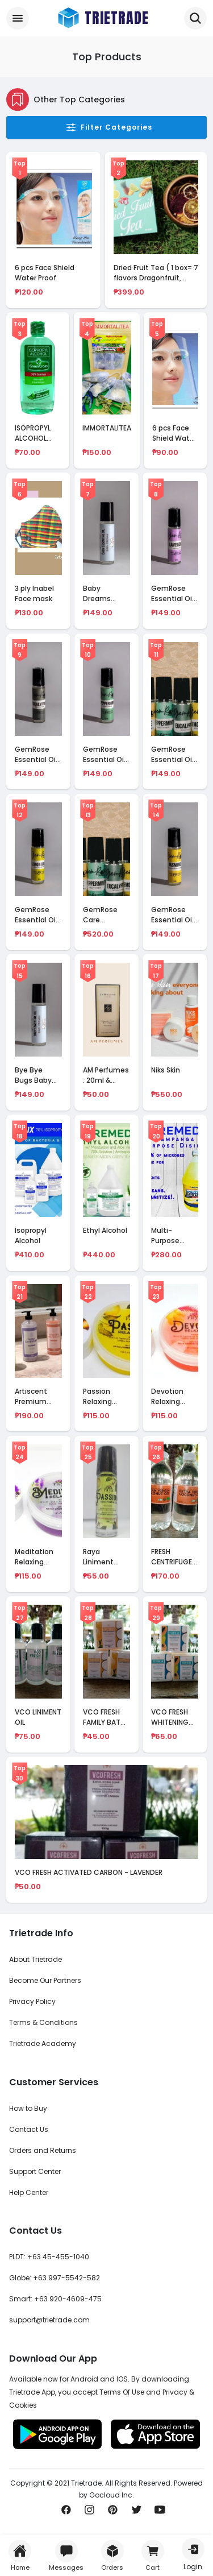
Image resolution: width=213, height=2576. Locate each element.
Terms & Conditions (43, 2022)
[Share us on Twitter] (136, 2512)
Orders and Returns (42, 2150)
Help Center (28, 2192)
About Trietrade (35, 1959)
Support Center (35, 2171)
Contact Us (28, 2129)
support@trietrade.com (49, 2320)
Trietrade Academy (42, 2043)
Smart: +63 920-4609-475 (55, 2299)
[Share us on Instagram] (89, 2512)
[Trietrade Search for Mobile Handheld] (195, 18)
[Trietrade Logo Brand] (102, 18)
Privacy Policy (32, 2001)
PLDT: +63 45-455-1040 (49, 2257)
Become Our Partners (45, 1980)
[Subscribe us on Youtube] (159, 2512)
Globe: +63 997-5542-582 (54, 2278)
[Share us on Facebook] (66, 2512)
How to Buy (28, 2108)
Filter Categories (109, 127)
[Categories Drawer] (17, 18)
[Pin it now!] (112, 2512)
